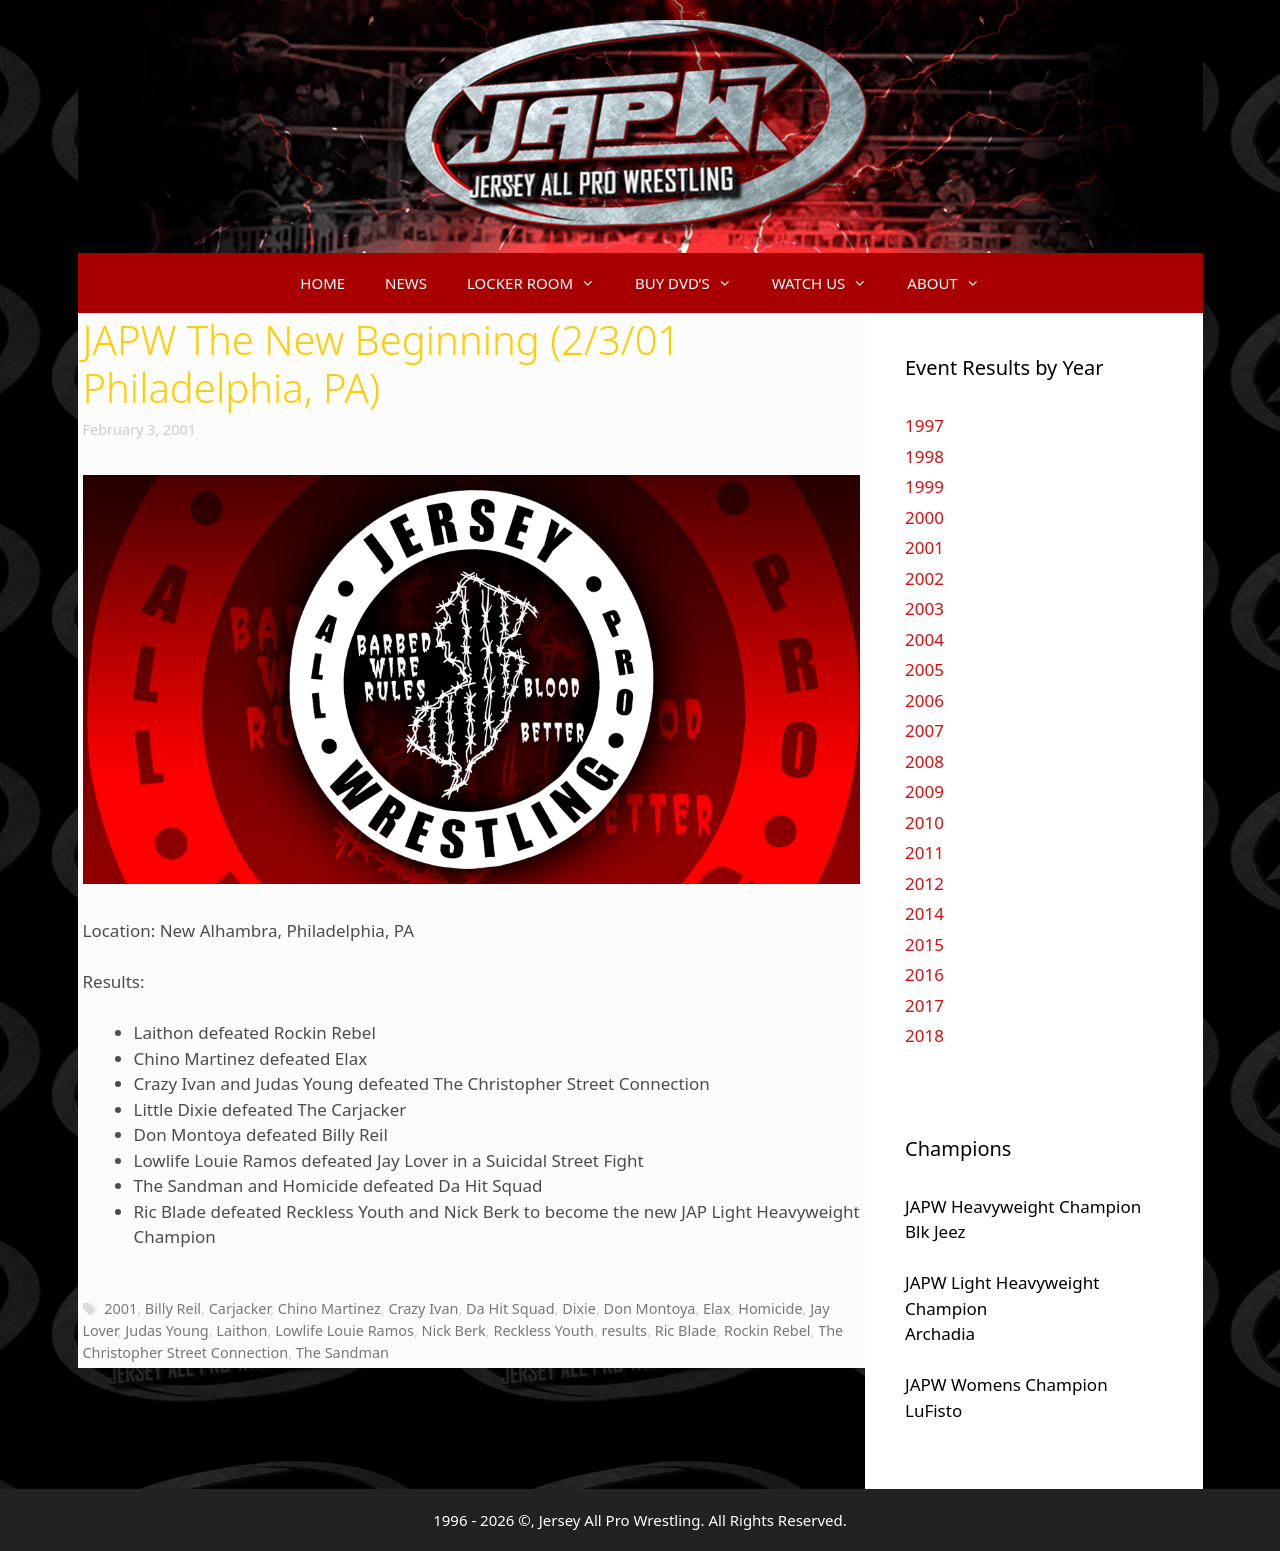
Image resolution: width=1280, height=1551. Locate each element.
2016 (924, 974)
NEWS (406, 283)
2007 (924, 730)
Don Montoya (650, 1308)
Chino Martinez (329, 1308)
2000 (924, 517)
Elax (717, 1308)
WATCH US (830, 283)
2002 (924, 578)
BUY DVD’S (693, 283)
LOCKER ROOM (541, 283)
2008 (924, 761)
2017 (924, 1005)
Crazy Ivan (423, 1308)
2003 (924, 608)
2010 (924, 822)
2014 (924, 913)
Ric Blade (686, 1330)
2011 (924, 852)
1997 (924, 425)
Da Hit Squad (510, 1308)
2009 (924, 791)
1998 (924, 456)
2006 (924, 700)
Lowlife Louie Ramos (344, 1330)
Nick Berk (454, 1330)
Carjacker (239, 1308)
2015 (924, 944)
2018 (924, 1035)
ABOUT (953, 283)
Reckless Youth (543, 1330)
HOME (322, 283)
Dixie (579, 1308)
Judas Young (166, 1330)
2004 (924, 639)
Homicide (770, 1308)
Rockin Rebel (767, 1330)
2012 (924, 883)
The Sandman (342, 1352)
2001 (120, 1308)
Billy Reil (173, 1308)
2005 (924, 669)
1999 (924, 486)
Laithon (241, 1330)
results (625, 1330)
